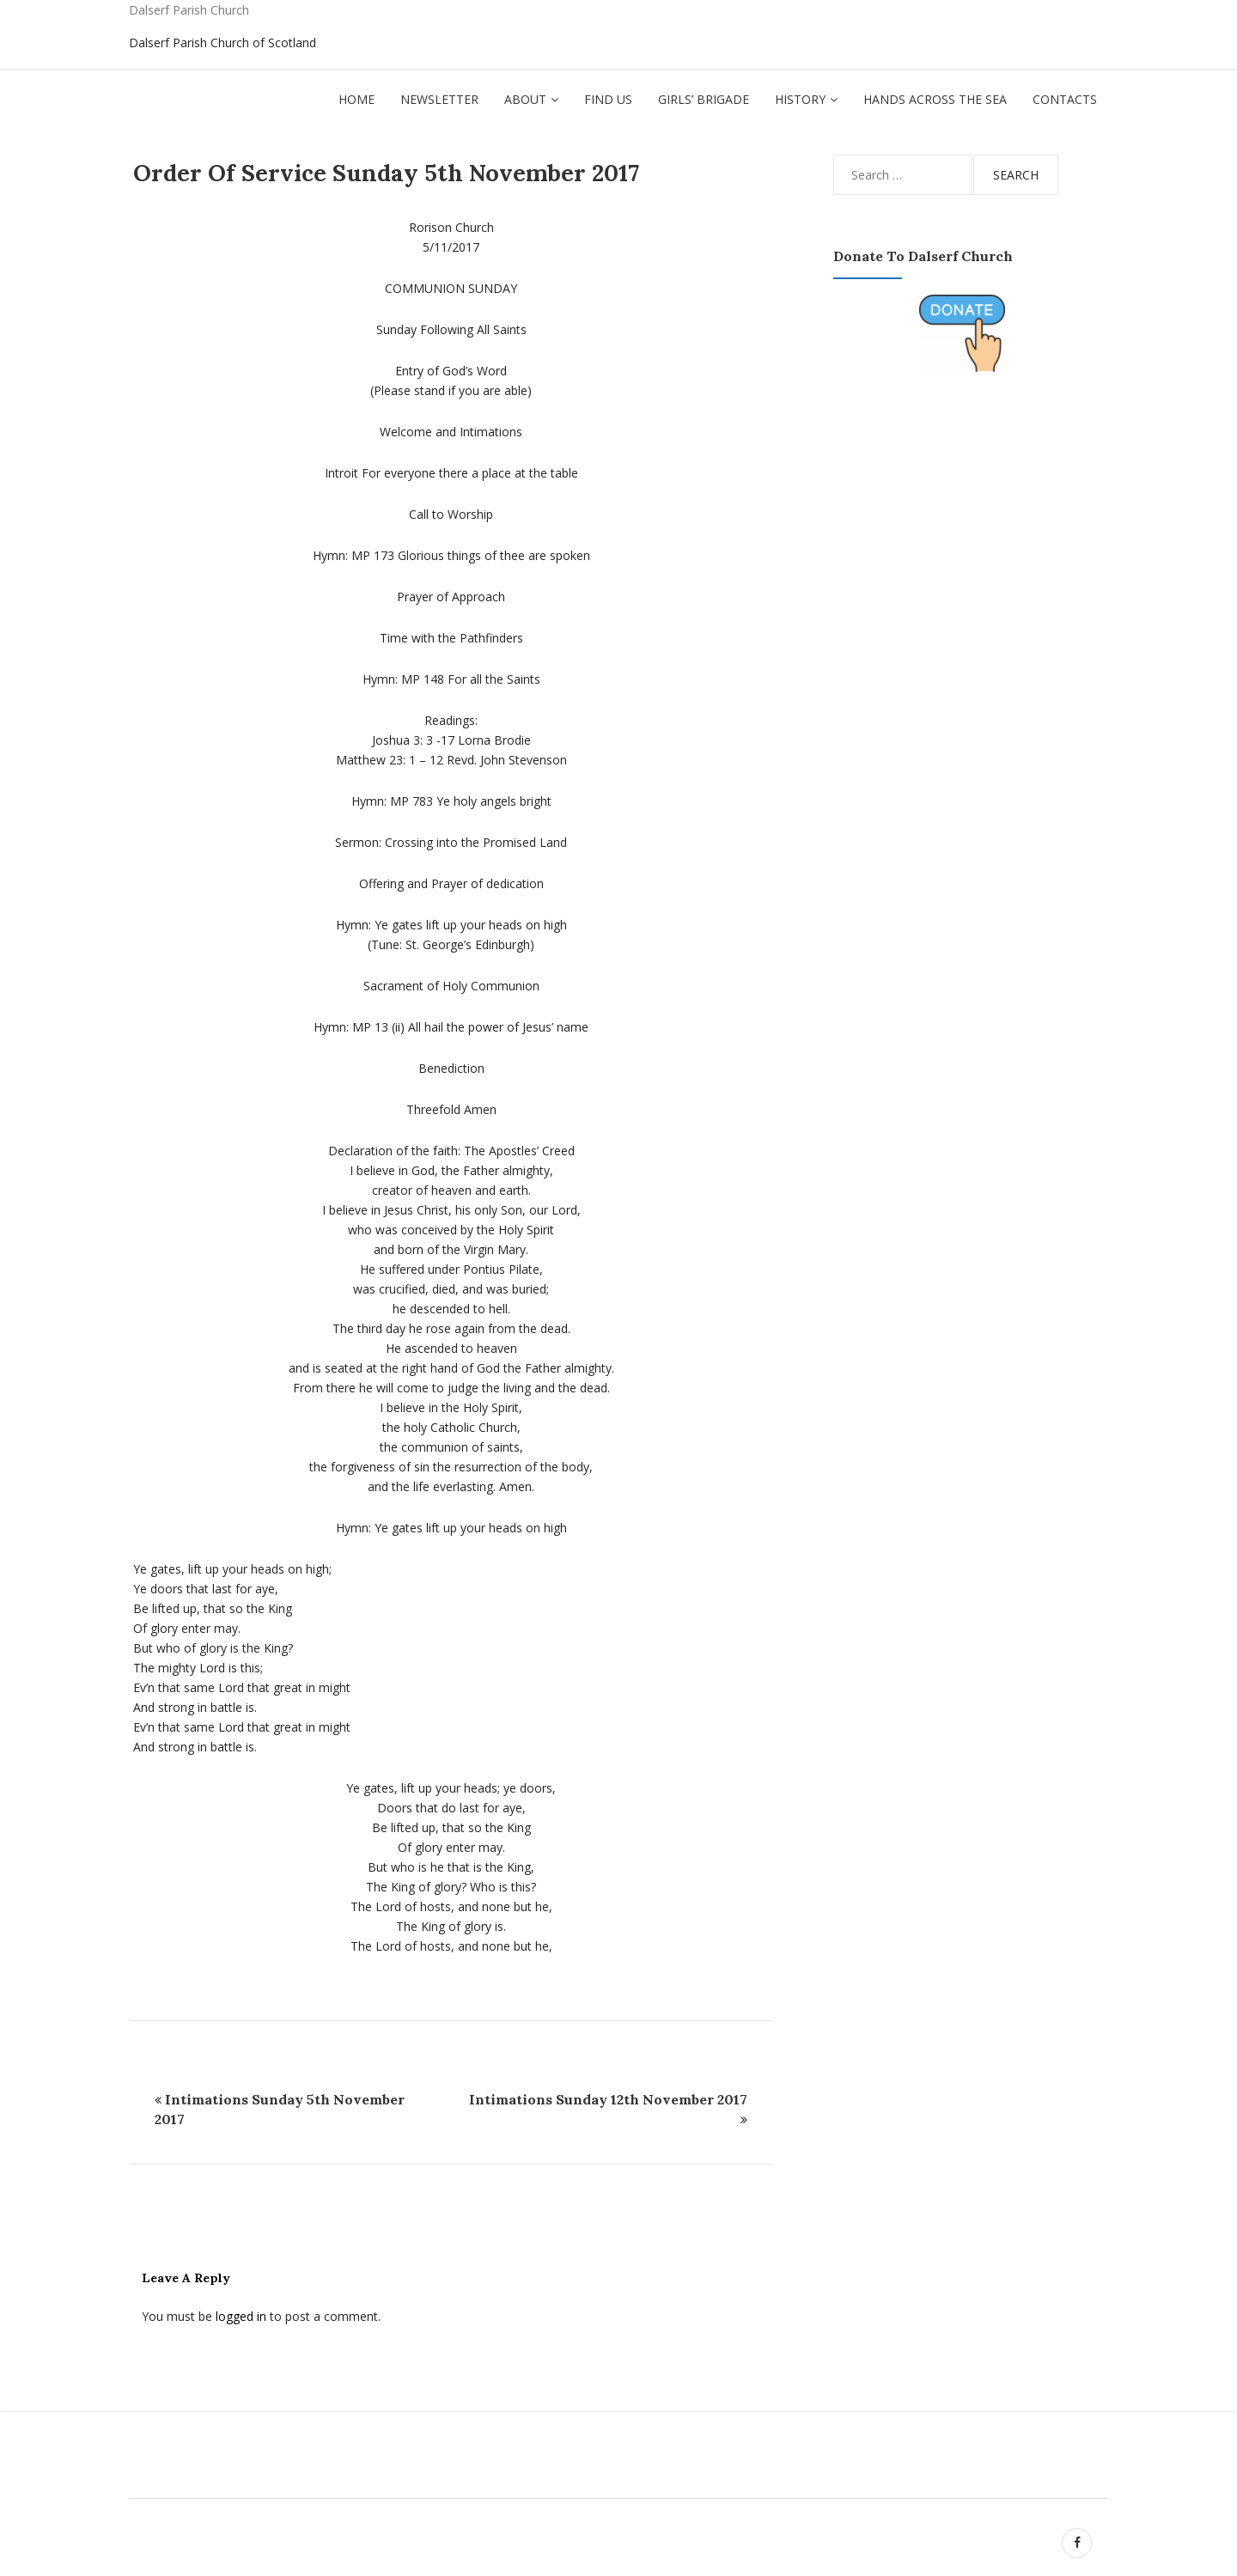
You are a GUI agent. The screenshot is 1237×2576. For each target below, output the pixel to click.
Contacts (1065, 99)
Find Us (608, 99)
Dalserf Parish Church (189, 10)
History (800, 99)
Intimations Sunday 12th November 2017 (608, 2099)
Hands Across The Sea (935, 99)
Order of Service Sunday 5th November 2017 (386, 172)
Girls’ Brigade (703, 99)
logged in (241, 2316)
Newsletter (439, 99)
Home (356, 99)
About (525, 99)
